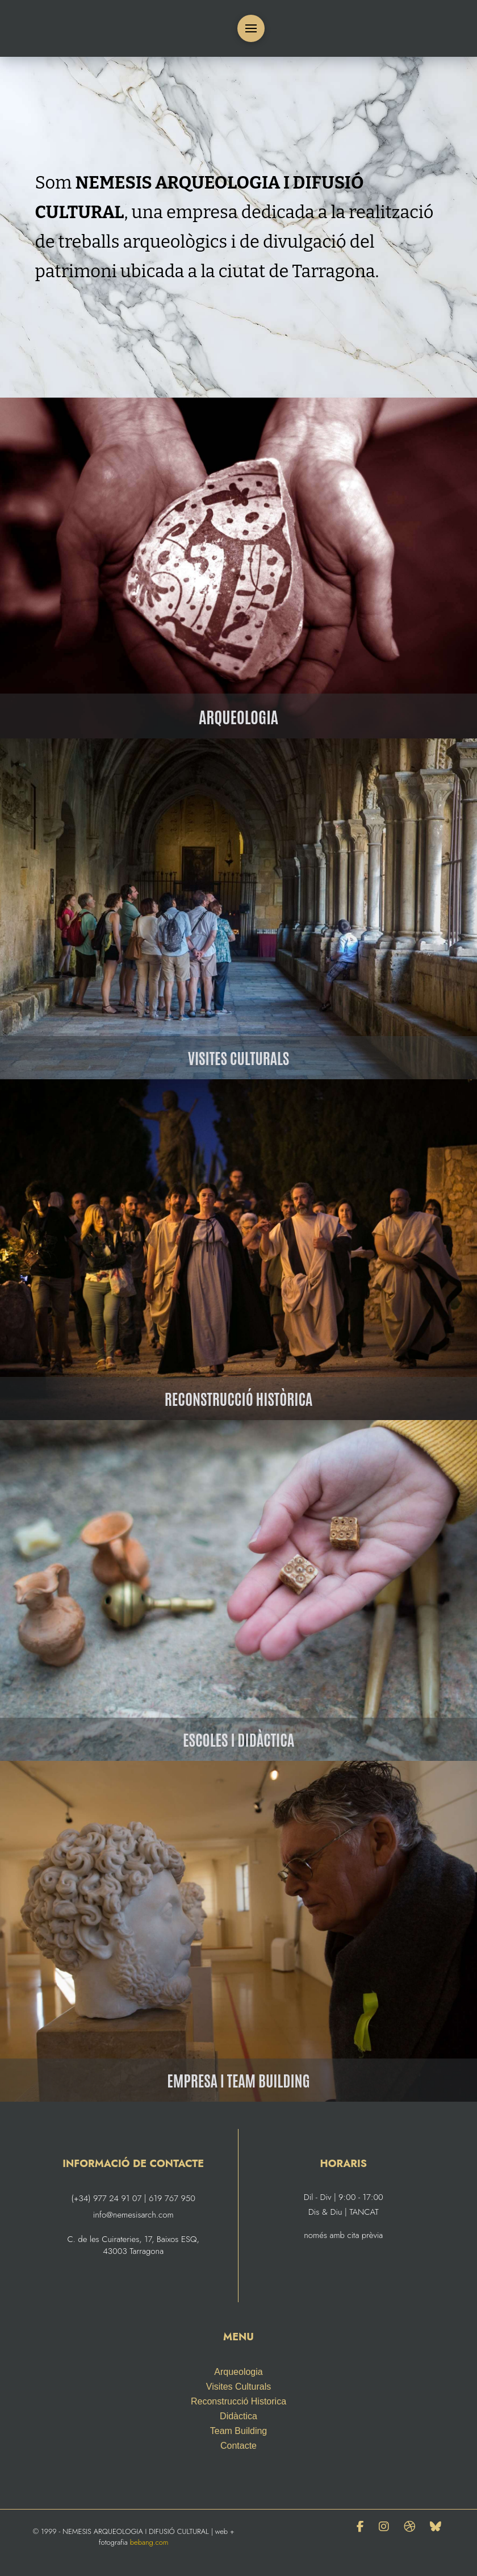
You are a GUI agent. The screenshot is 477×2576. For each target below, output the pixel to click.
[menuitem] (451, 28)
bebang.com (149, 2542)
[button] (251, 28)
